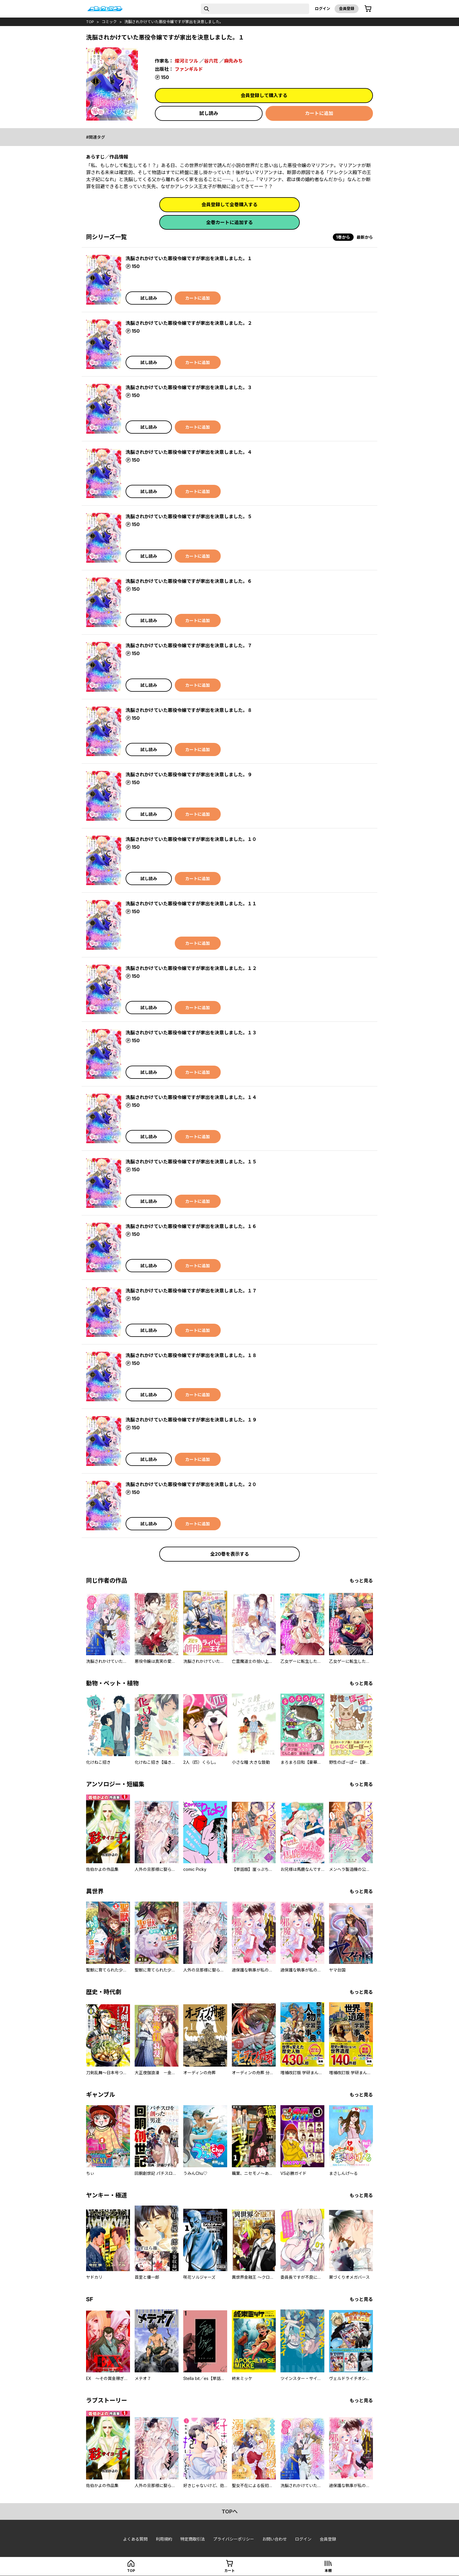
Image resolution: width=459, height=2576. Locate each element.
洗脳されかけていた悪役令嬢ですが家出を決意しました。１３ (191, 1032)
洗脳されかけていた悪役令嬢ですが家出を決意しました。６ (189, 581)
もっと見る (361, 1581)
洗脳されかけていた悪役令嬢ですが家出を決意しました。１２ (191, 968)
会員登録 (346, 8)
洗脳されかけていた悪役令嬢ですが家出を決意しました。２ (189, 323)
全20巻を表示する (229, 1554)
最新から (365, 237)
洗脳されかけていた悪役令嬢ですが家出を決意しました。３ (189, 387)
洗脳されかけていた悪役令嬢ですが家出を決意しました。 (173, 21)
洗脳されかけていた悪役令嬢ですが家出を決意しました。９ (189, 774)
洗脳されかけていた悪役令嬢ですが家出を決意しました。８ (189, 710)
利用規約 (164, 2538)
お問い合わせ (274, 2538)
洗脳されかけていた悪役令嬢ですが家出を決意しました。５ (189, 516)
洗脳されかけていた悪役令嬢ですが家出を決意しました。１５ (191, 1162)
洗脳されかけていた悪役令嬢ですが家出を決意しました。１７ (191, 1291)
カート (229, 2570)
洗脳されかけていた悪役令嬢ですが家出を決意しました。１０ (191, 839)
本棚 (328, 2570)
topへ (230, 2511)
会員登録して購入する (264, 95)
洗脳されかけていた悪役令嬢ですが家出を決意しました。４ (189, 452)
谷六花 (211, 61)
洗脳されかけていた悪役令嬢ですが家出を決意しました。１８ (191, 1355)
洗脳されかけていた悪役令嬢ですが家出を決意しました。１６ (191, 1226)
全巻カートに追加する (229, 222)
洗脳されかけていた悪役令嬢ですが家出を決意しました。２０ (191, 1484)
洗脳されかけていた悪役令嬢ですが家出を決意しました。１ (189, 258)
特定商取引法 (192, 2538)
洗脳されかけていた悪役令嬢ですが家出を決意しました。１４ (191, 1097)
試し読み (208, 113)
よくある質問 (135, 2538)
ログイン (322, 8)
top (90, 21)
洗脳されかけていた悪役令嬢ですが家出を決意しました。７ (189, 645)
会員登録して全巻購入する (229, 204)
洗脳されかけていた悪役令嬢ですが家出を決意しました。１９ (191, 1420)
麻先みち (233, 61)
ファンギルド (189, 69)
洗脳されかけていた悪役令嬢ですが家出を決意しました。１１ (191, 903)
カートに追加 (319, 113)
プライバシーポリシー (233, 2538)
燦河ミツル (186, 61)
